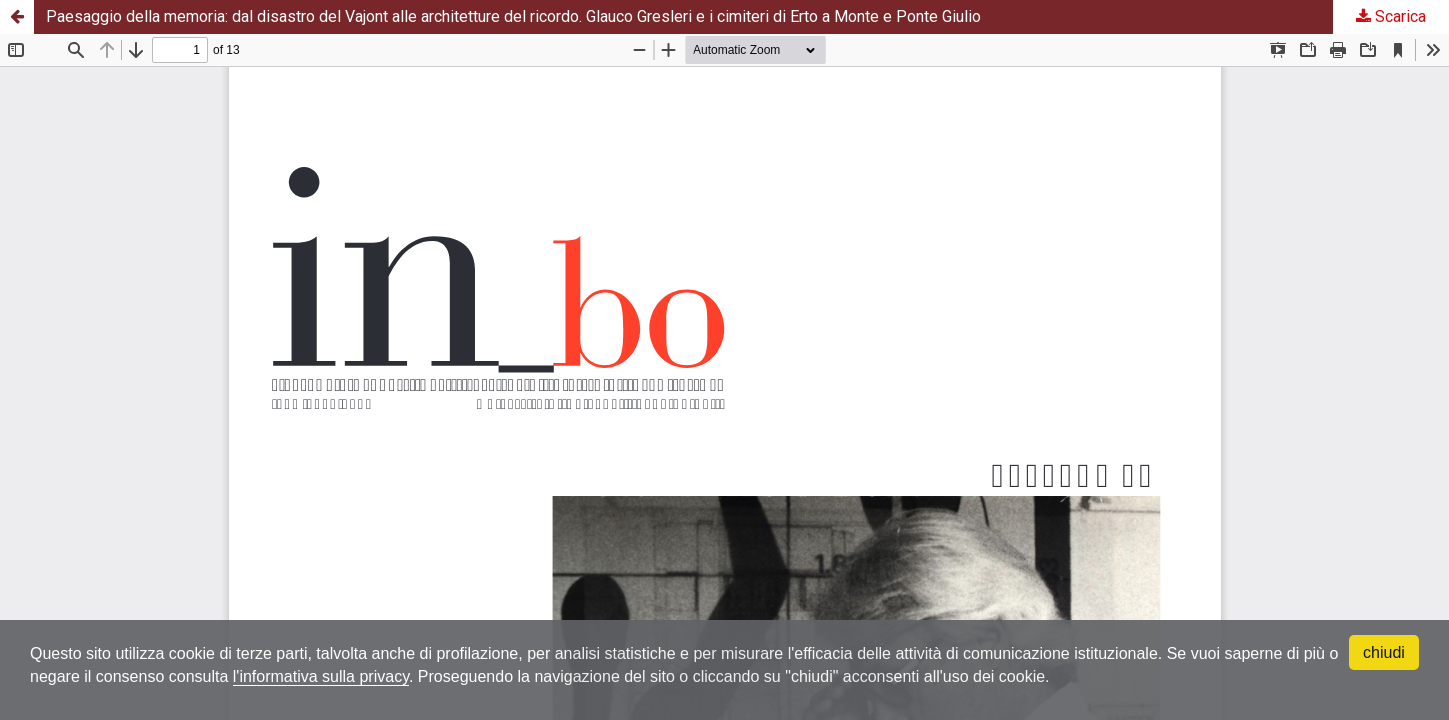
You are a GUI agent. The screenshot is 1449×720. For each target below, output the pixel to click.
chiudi (1384, 652)
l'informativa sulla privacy (321, 676)
